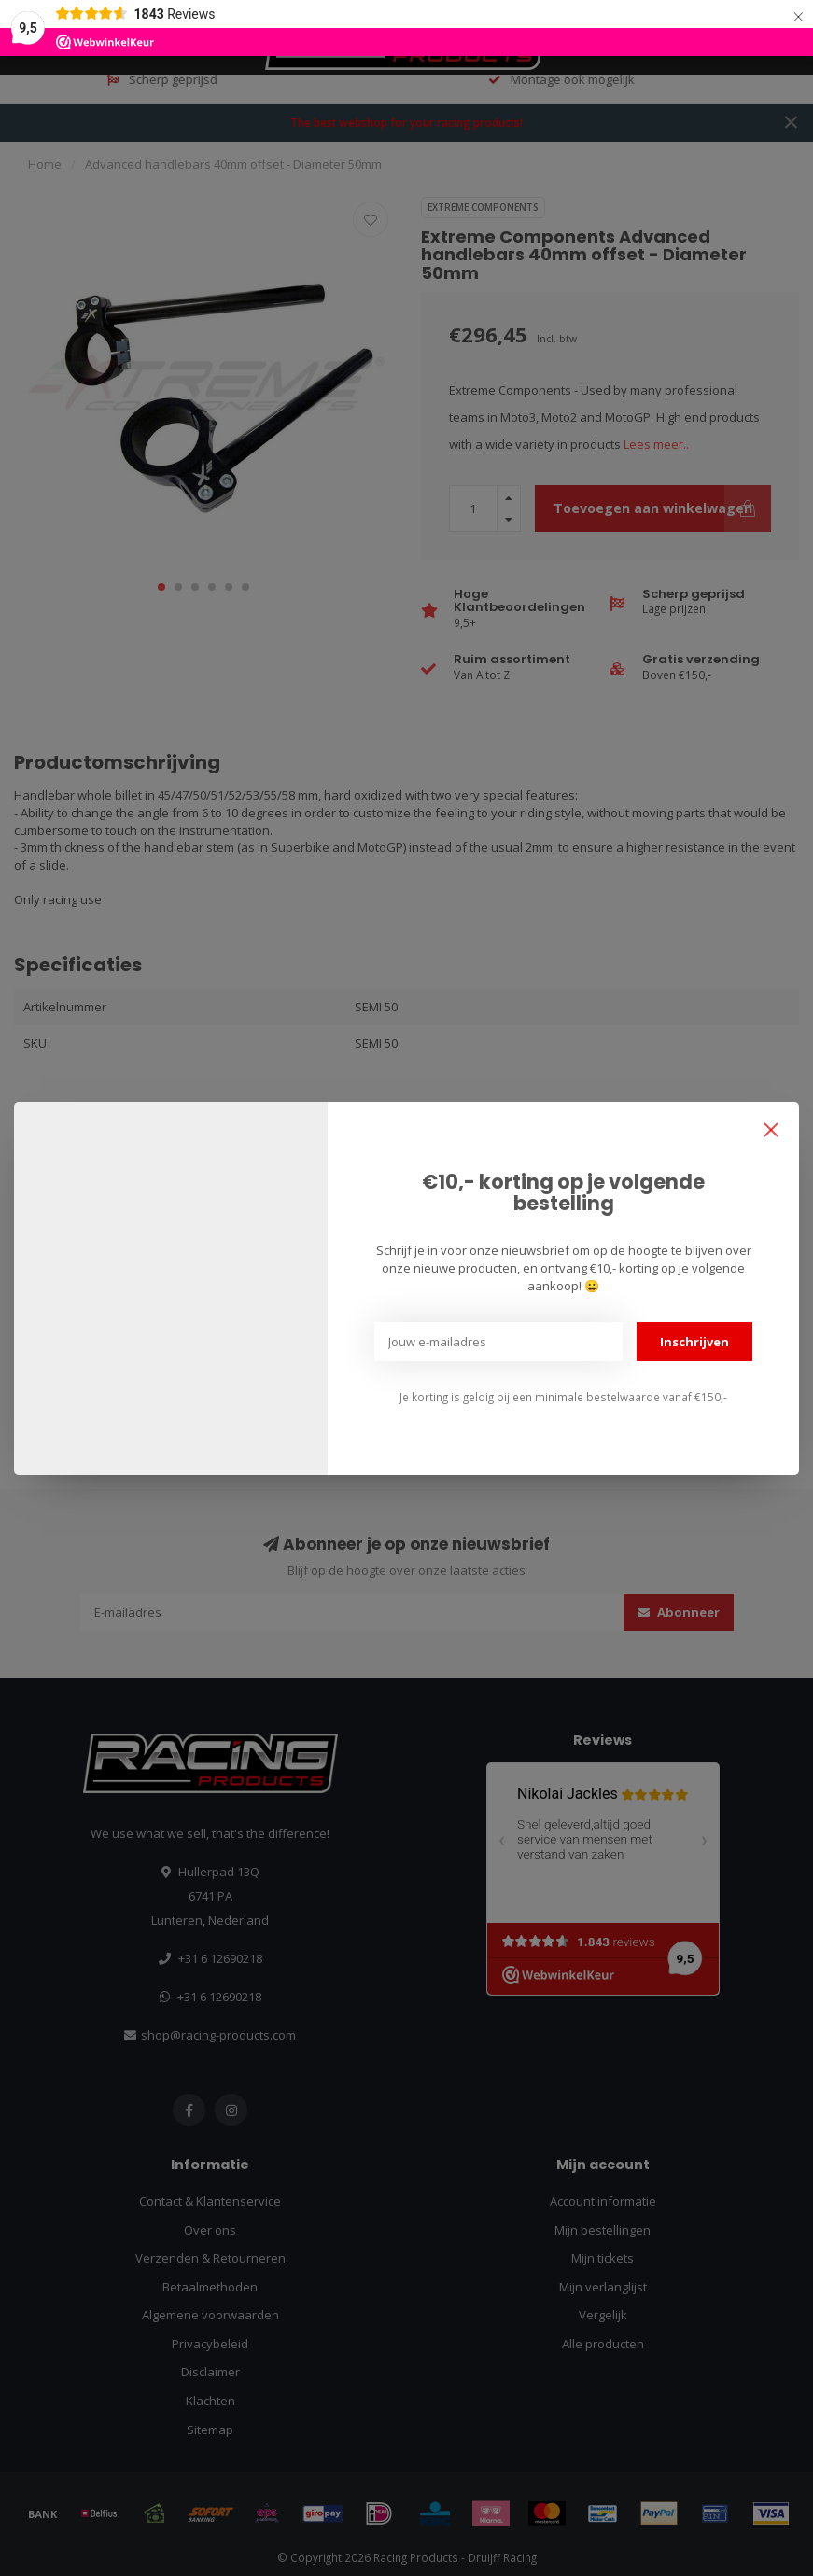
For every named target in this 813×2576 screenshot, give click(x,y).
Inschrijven (694, 1341)
